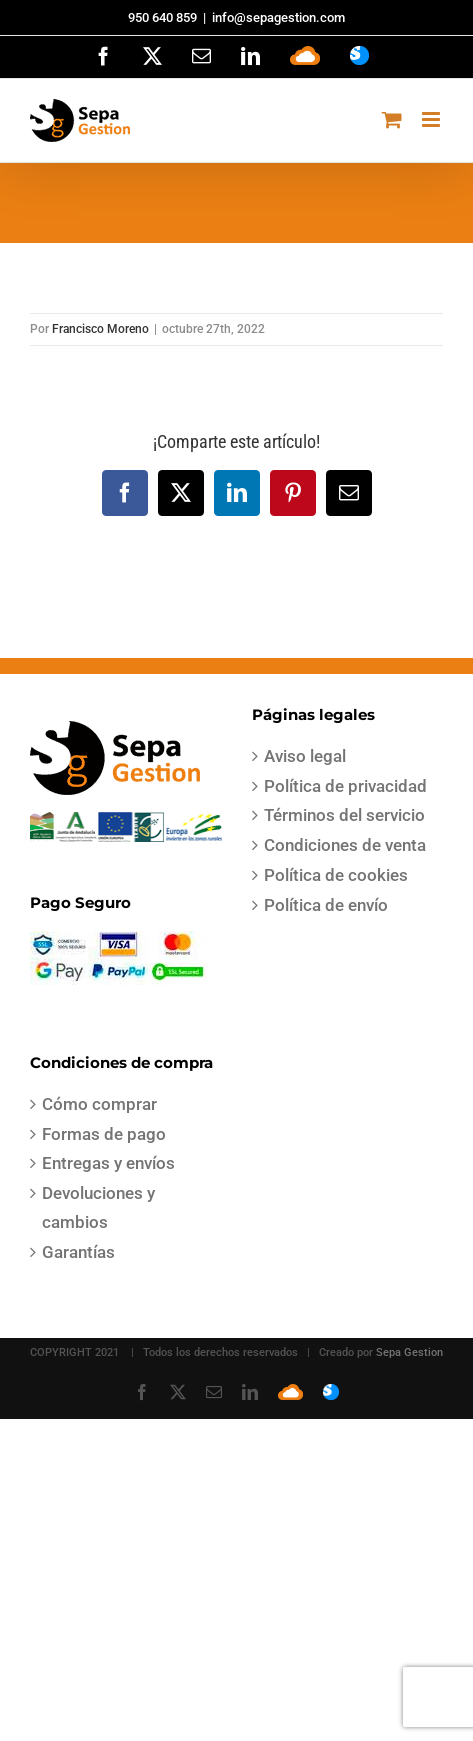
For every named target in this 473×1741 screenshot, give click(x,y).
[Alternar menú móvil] (432, 119)
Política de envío (326, 905)
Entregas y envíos (108, 1163)
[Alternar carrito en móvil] (392, 119)
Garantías (78, 1252)
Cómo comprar (99, 1104)
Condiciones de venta (345, 845)
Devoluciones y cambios (98, 1207)
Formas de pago (104, 1134)
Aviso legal (305, 756)
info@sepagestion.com (278, 17)
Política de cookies (336, 875)
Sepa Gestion (409, 1352)
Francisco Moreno (100, 329)
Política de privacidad (345, 786)
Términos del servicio (344, 815)
